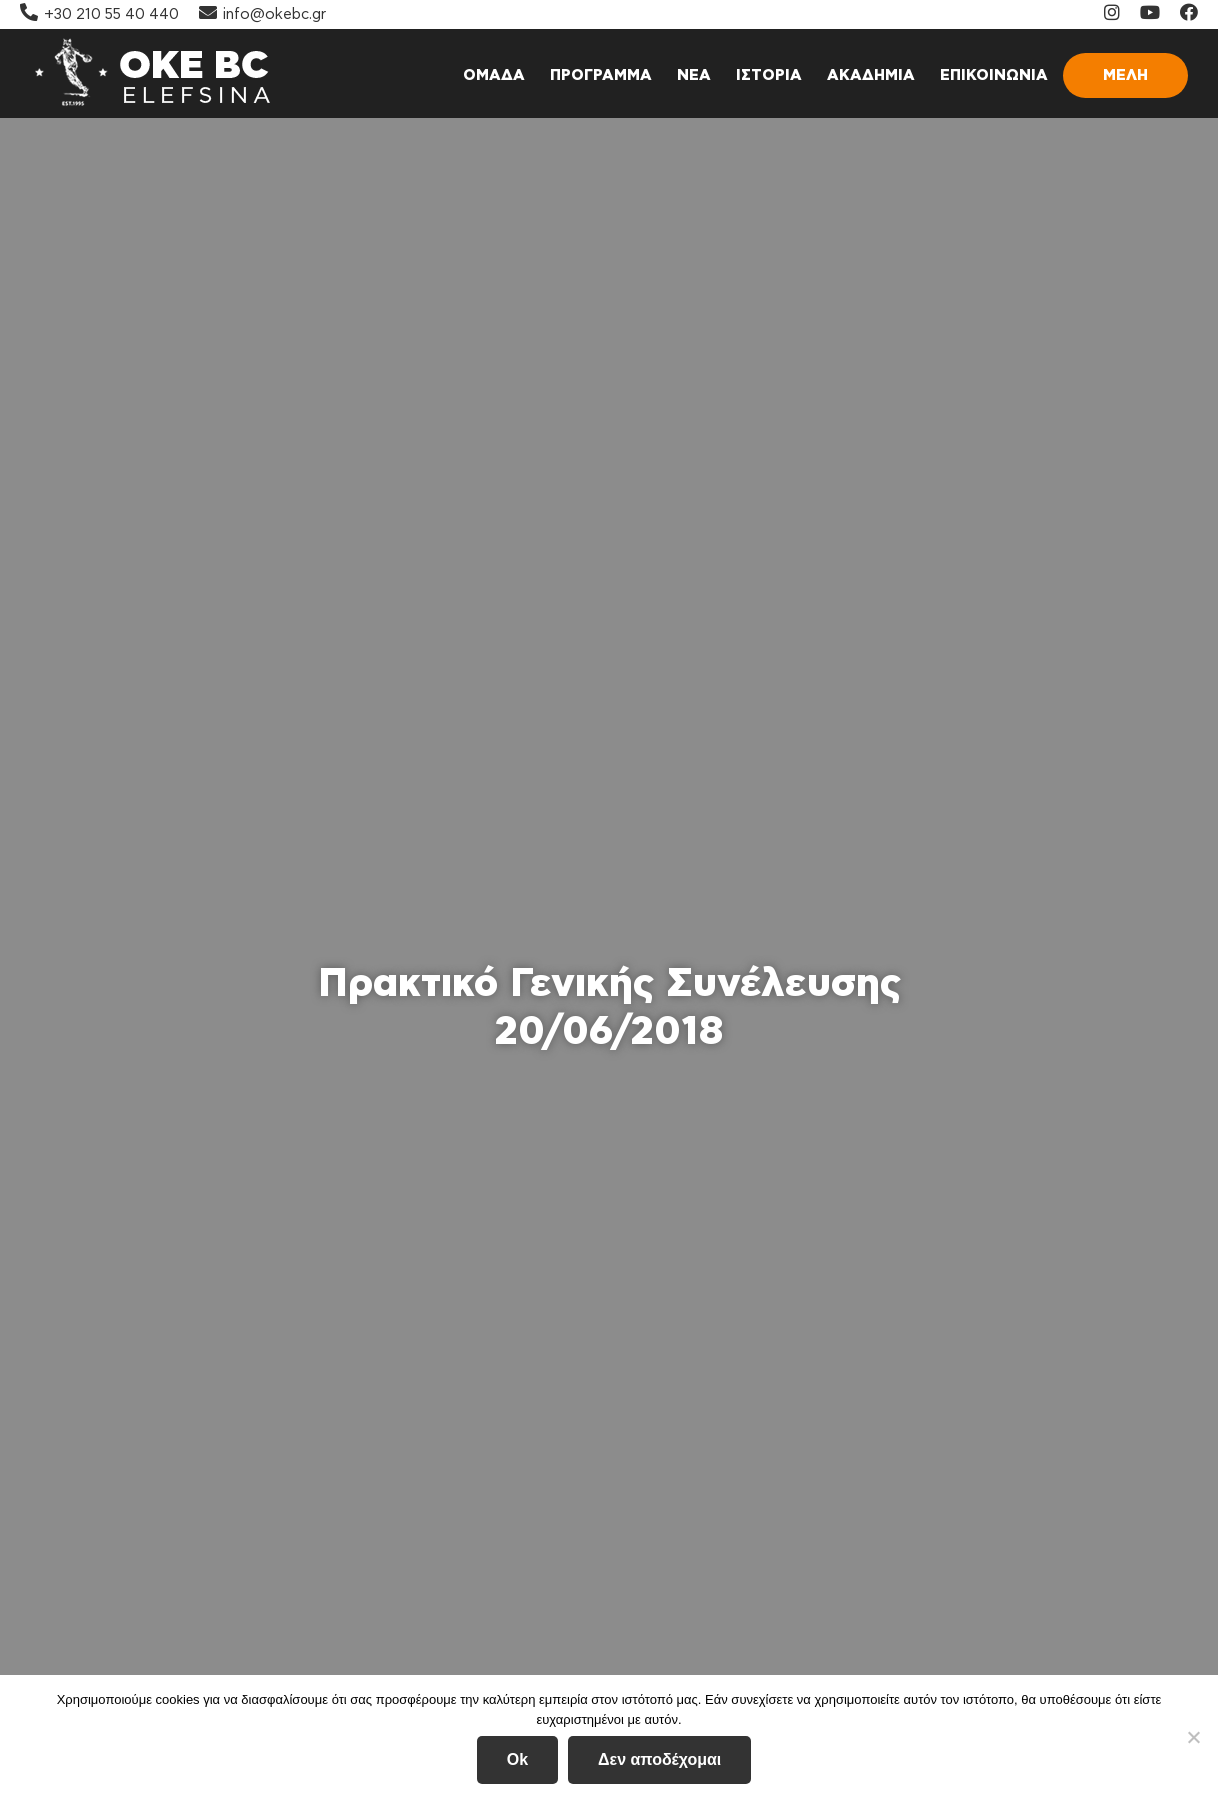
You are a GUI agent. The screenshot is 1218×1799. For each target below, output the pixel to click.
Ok (517, 1759)
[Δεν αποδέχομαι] (1193, 1737)
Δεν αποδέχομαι (659, 1759)
